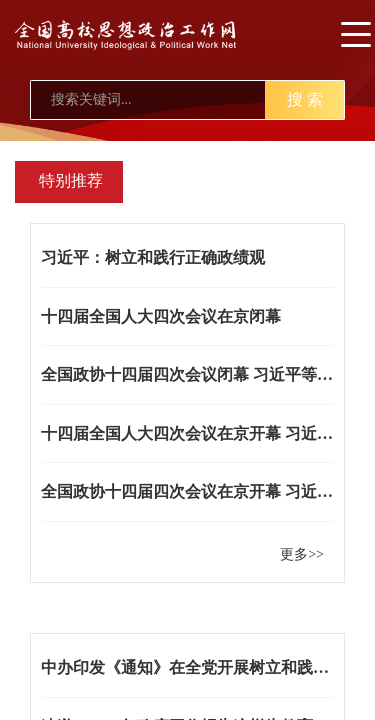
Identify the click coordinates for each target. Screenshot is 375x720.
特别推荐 (71, 180)
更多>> (302, 554)
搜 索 (305, 99)
